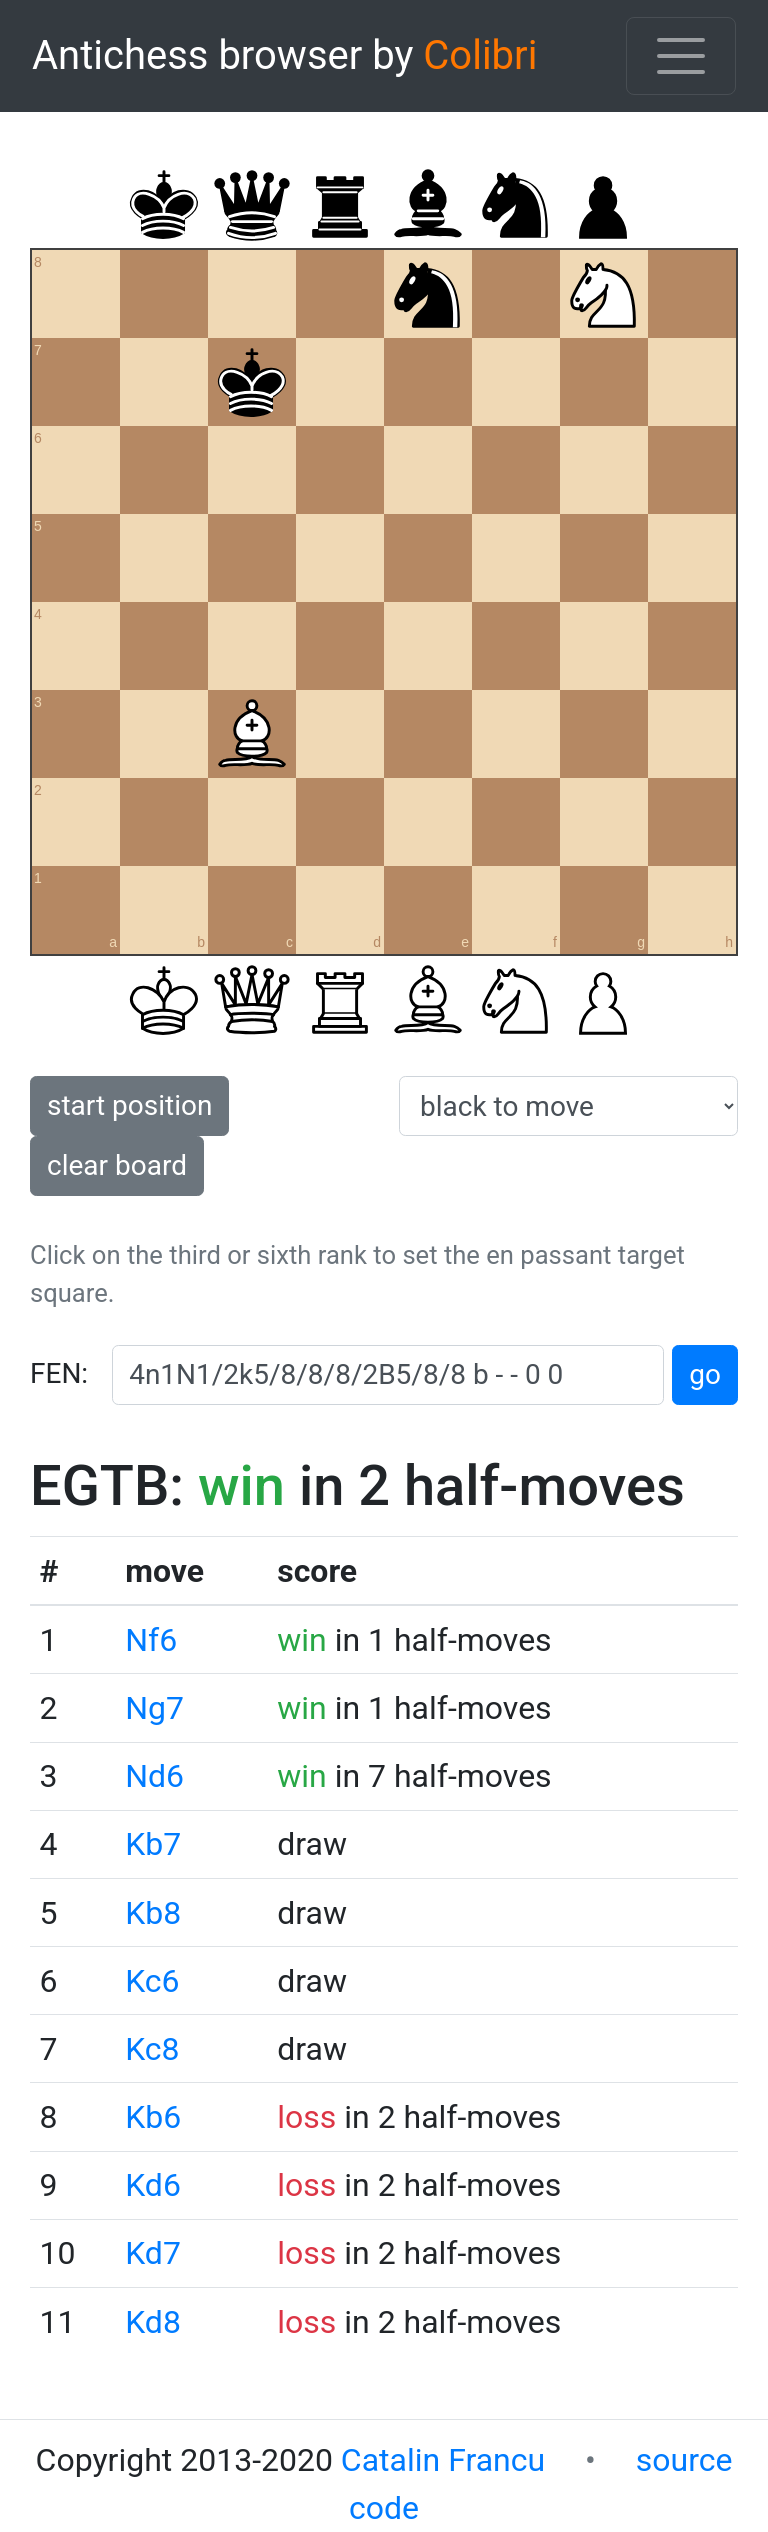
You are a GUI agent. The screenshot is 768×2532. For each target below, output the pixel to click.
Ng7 (154, 1708)
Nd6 (154, 1776)
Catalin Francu (443, 2460)
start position (129, 1105)
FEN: (59, 1373)
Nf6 (151, 1640)
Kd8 (153, 2322)
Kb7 (153, 1844)
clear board (117, 1165)
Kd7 (153, 2253)
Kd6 (153, 2185)
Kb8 (153, 1913)
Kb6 (153, 2117)
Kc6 (152, 1981)
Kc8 (152, 2049)
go (705, 1374)
